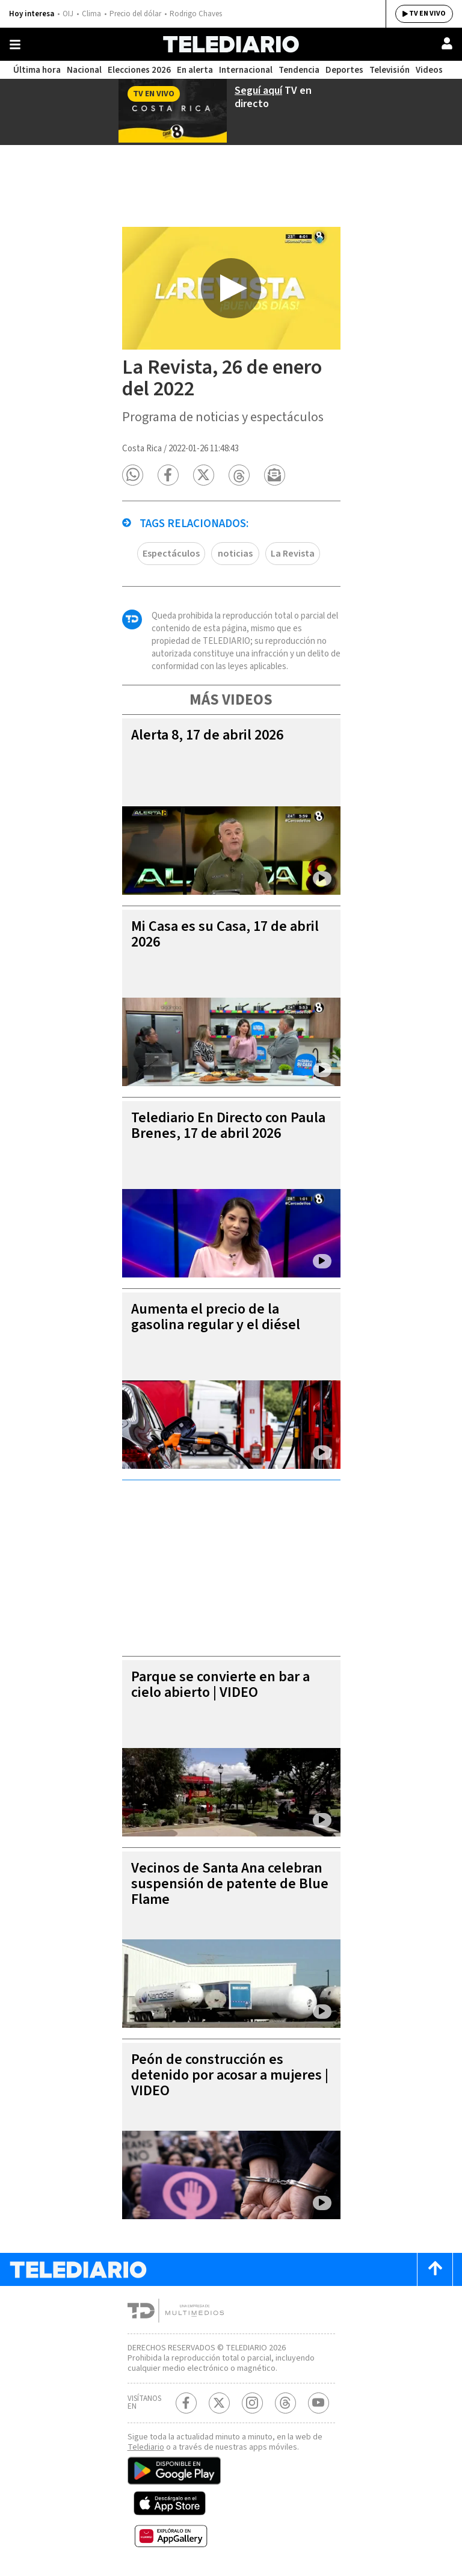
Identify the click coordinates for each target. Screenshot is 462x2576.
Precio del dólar (135, 13)
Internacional (246, 70)
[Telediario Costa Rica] (231, 44)
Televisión (389, 70)
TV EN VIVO (427, 13)
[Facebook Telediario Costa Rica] (186, 2403)
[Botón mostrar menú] (15, 45)
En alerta (195, 70)
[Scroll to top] (435, 2269)
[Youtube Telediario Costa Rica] (318, 2403)
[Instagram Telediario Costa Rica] (252, 2403)
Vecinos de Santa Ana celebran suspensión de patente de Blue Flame (229, 1884)
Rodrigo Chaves (196, 13)
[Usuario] (447, 43)
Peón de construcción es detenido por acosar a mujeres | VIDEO (229, 2075)
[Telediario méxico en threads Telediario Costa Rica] (285, 2403)
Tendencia (299, 70)
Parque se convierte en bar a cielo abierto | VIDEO (220, 1684)
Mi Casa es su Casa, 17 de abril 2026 (225, 934)
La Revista (293, 553)
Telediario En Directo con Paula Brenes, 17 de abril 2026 (228, 1125)
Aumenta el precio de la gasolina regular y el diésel (215, 1317)
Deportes (344, 70)
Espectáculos (171, 553)
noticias (235, 553)
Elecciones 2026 (139, 70)
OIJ (68, 13)
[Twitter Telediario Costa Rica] (219, 2403)
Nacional (84, 70)
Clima (91, 13)
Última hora (37, 70)
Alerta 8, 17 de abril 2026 (207, 735)
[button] (133, 475)
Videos (429, 70)
